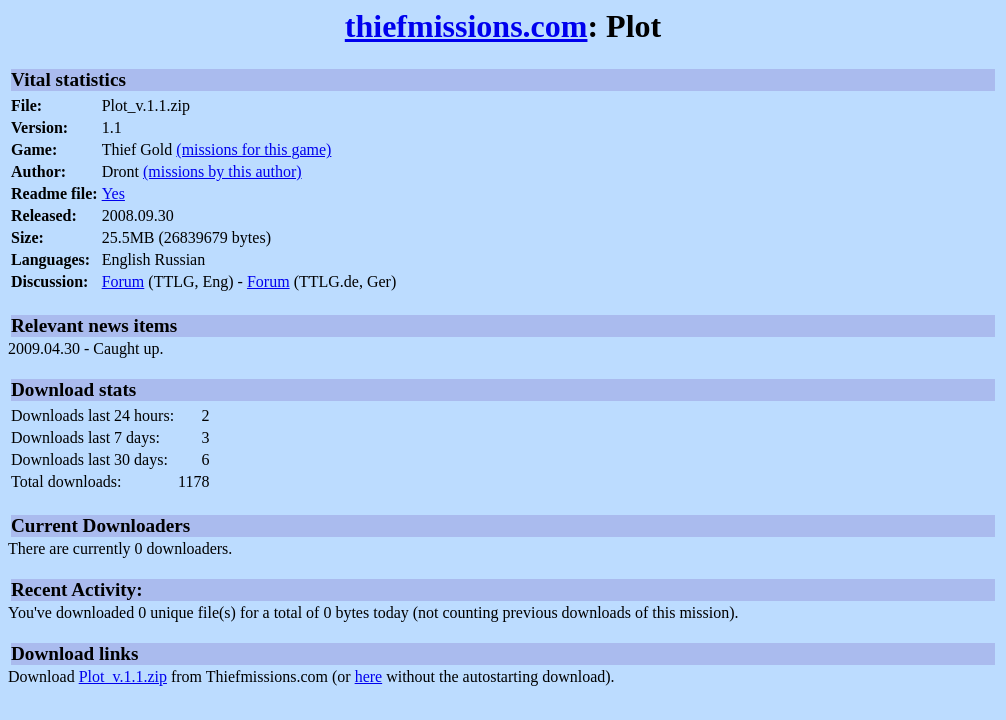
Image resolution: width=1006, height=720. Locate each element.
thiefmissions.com (466, 26)
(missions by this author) (222, 171)
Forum (123, 281)
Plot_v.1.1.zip (123, 676)
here (369, 676)
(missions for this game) (253, 149)
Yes (113, 193)
